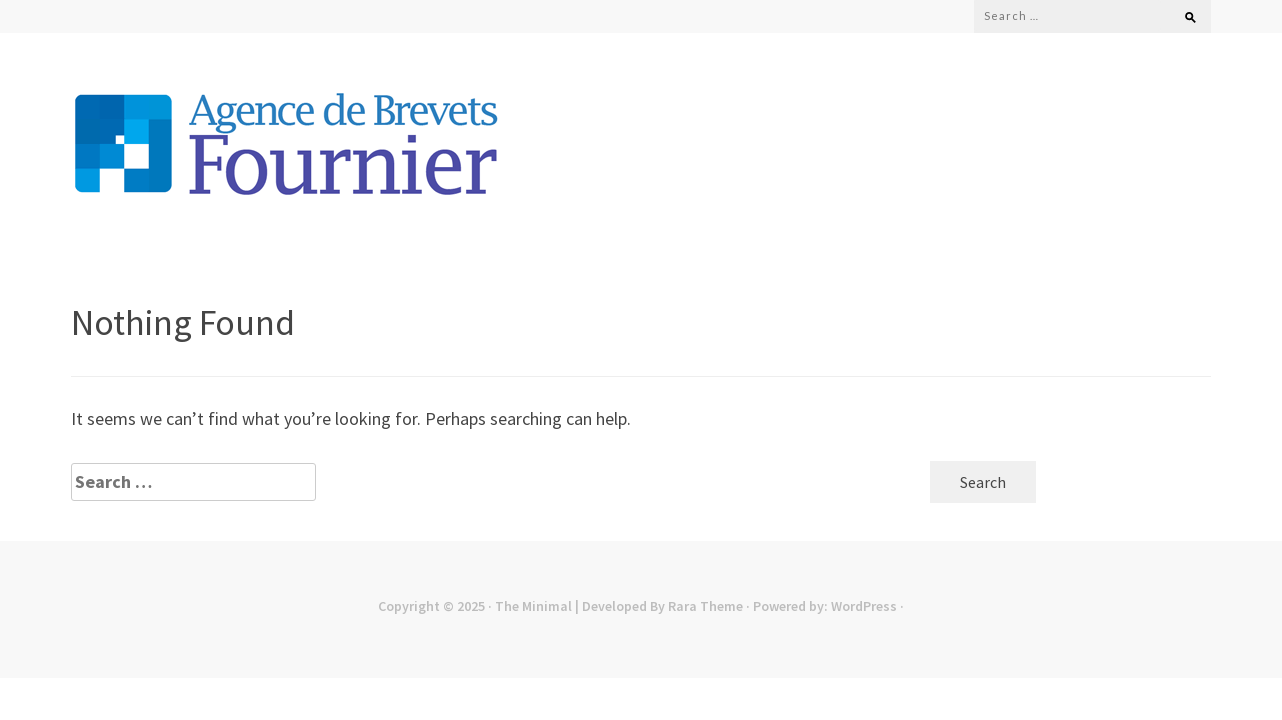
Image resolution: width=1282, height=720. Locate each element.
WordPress (864, 606)
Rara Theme (705, 606)
